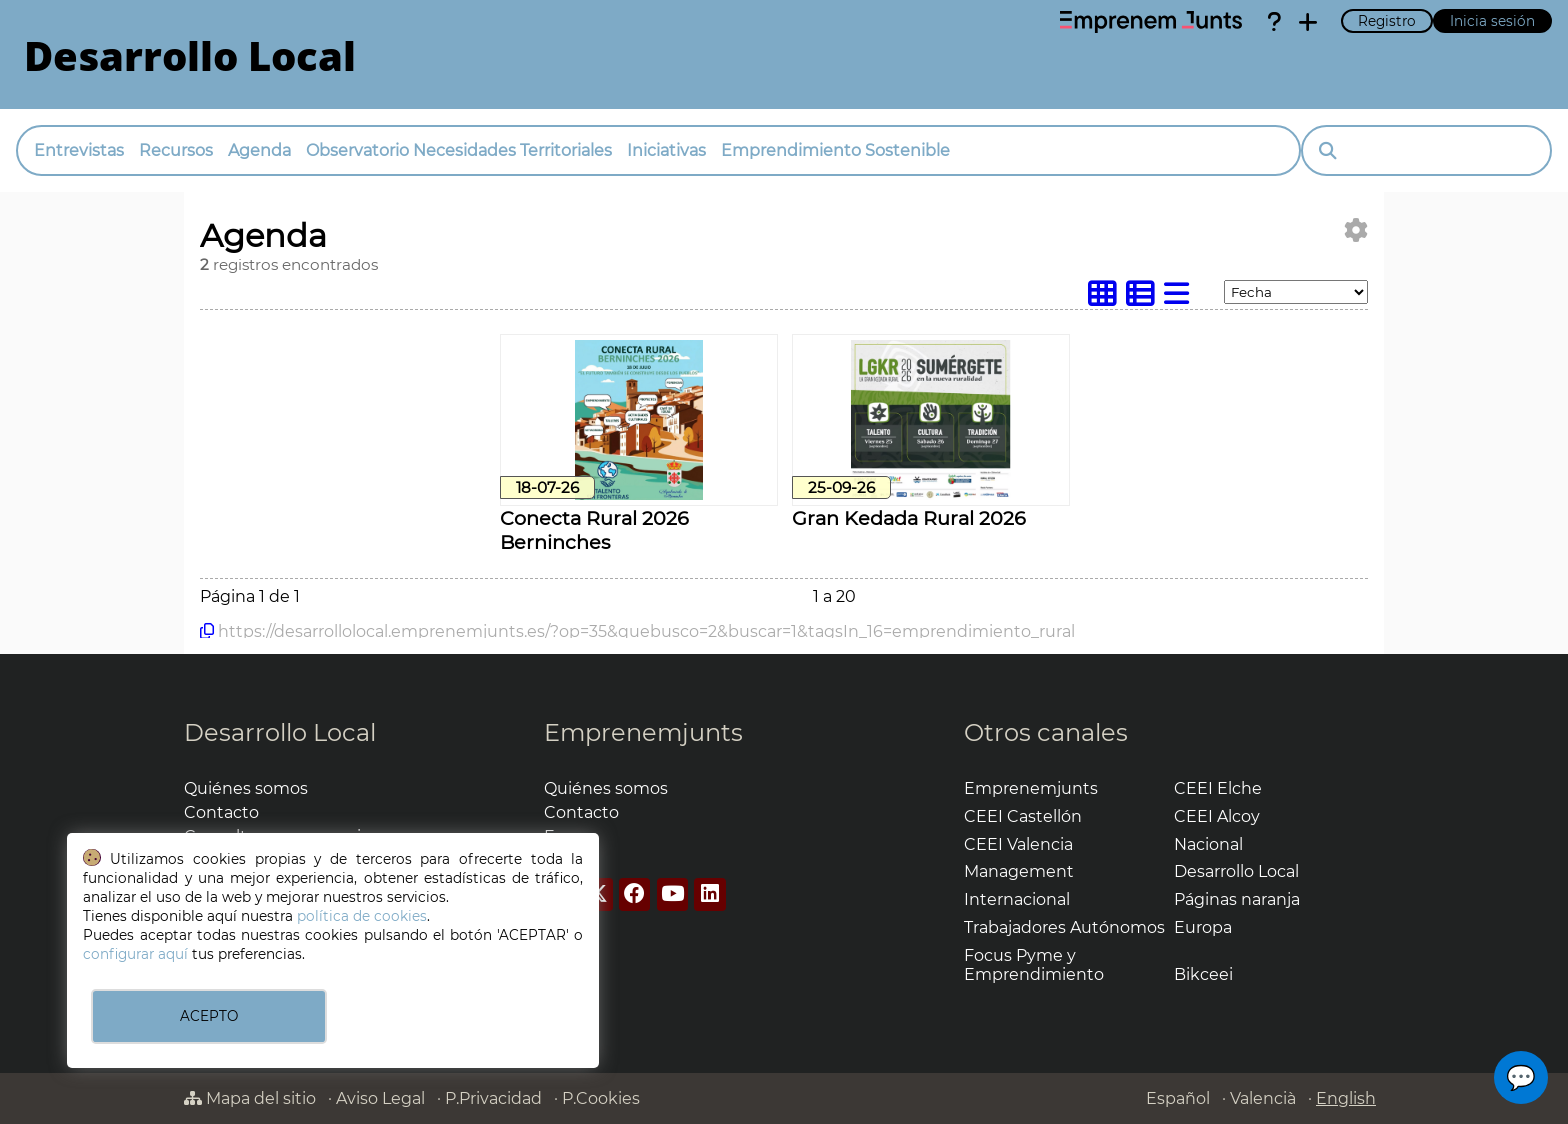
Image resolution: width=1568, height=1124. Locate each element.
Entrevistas (79, 150)
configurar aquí (135, 954)
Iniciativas (666, 150)
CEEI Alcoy (1217, 816)
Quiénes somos (246, 788)
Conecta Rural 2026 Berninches (594, 530)
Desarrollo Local (280, 732)
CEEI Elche (1218, 788)
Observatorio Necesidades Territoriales (459, 150)
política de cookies (362, 916)
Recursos (176, 150)
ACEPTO (209, 1016)
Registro (1387, 21)
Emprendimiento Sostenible (835, 150)
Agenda (259, 150)
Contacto (221, 812)
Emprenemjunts (643, 732)
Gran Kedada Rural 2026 (909, 518)
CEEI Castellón (1023, 816)
